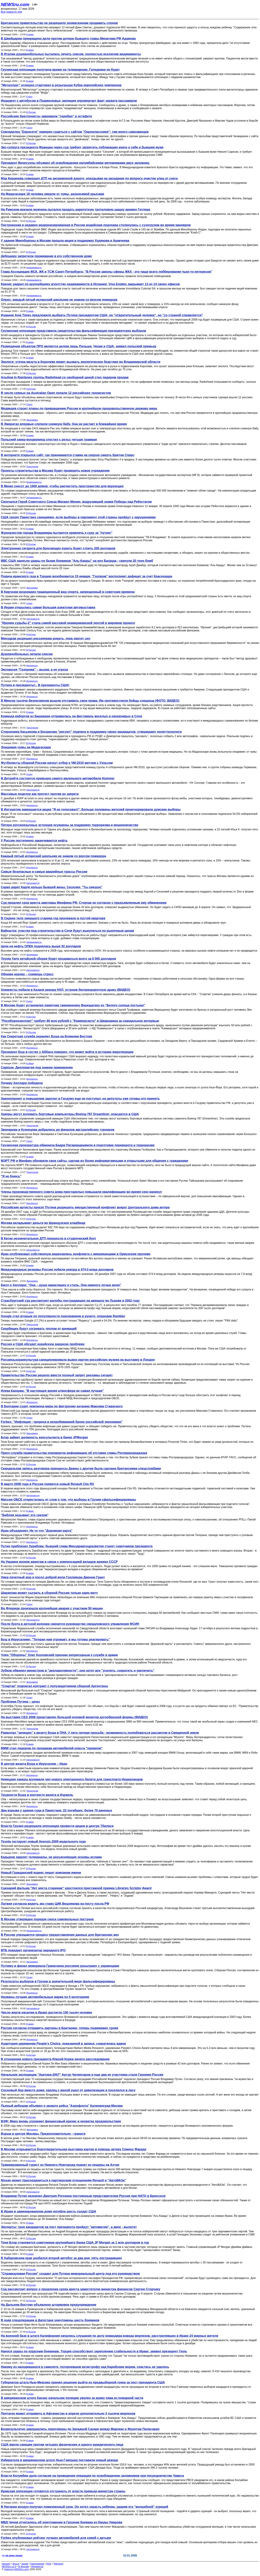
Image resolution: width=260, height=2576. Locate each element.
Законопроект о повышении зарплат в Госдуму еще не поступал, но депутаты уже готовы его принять (80, 1098)
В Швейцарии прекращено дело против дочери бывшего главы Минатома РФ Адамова (68, 38)
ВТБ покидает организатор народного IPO (33, 1950)
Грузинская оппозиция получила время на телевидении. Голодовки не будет (60, 69)
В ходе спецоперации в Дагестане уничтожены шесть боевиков (50, 2320)
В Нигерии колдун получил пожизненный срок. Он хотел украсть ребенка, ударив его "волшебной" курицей (84, 2506)
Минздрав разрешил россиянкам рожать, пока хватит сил (45, 638)
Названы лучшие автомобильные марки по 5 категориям (45, 1997)
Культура (31, 389)
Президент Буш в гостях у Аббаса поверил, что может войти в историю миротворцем (67, 1052)
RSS (48, 2563)
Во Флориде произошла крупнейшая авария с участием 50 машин (52, 1608)
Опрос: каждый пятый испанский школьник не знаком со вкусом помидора (59, 299)
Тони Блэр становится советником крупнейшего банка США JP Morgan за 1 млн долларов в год (75, 2242)
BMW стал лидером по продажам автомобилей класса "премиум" (51, 1748)
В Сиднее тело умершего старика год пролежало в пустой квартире (53, 918)
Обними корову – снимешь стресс (27, 974)
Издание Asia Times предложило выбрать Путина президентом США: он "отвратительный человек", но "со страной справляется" (102, 315)
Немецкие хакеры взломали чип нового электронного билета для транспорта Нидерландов (72, 1779)
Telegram (58, 2563)
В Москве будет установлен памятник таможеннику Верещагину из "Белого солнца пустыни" (73, 1005)
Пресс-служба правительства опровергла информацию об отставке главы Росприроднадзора (74, 1453)
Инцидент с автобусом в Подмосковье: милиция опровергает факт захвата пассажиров (69, 100)
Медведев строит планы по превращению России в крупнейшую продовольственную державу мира (79, 408)
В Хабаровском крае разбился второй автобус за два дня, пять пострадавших (61, 2258)
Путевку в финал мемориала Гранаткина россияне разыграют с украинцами (60, 1966)
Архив (24, 2563)
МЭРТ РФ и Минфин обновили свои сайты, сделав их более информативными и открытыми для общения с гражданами (94, 1160)
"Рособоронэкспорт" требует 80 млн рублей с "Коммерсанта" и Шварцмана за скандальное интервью (80, 1021)
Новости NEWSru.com (16, 2569)
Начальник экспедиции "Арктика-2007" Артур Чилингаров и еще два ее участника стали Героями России (82, 2074)
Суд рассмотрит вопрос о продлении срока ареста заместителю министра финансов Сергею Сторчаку (80, 2289)
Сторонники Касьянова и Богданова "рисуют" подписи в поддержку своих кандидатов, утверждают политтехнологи (91, 731)
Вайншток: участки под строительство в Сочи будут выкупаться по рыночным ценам (67, 930)
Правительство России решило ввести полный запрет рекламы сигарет (57, 1375)
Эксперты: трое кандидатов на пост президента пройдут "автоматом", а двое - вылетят (69, 2227)
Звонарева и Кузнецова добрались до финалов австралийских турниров (57, 1129)
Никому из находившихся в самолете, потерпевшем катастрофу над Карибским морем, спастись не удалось (85, 2367)
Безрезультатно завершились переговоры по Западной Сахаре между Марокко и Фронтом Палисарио (80, 2429)
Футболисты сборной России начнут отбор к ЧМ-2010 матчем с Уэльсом (57, 763)
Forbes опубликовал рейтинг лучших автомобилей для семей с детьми (56, 2538)
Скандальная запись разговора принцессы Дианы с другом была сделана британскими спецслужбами (81, 1468)
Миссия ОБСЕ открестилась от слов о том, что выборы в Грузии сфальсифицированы (68, 1499)
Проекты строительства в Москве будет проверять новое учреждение (55, 470)
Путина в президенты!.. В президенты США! (35, 685)
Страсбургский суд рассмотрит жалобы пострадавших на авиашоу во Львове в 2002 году (70, 1300)
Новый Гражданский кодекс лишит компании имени (41, 1872)
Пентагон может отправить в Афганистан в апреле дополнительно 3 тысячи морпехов (68, 2413)
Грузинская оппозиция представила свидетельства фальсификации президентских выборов (73, 330)
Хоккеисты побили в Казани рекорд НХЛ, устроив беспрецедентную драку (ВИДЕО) (65, 989)
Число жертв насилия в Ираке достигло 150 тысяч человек (46, 2012)
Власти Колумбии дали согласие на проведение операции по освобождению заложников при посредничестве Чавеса (92, 2475)
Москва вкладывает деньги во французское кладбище (43, 1223)
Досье (15, 2563)
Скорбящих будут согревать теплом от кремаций (39, 1328)
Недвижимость (34, 267)
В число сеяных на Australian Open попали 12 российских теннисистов (56, 393)
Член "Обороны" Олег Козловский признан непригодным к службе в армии (59, 1655)
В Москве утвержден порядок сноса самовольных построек (47, 1919)
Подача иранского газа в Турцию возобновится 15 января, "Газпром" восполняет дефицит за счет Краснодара (86, 576)
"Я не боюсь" (11, 1176)
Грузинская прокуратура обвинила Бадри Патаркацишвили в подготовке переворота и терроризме (77, 1145)
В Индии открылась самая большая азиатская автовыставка (48, 607)
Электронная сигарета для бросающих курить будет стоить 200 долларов (58, 548)
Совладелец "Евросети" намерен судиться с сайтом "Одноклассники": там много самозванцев (75, 131)
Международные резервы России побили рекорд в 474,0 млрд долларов (57, 1269)
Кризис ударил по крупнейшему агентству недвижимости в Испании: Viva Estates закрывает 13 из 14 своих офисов (90, 284)
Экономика (32, 420)
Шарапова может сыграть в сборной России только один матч (49, 1593)
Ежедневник (37, 2563)
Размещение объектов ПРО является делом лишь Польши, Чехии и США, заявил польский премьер (78, 346)
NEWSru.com (15, 4)
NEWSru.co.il (9, 2566)
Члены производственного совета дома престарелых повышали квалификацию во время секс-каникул (81, 1192)
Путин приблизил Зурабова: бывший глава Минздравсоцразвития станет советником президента (77, 1546)
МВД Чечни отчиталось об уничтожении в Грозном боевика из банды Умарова (61, 2522)
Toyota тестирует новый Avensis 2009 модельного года (43, 1841)
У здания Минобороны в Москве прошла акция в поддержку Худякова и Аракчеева (65, 240)
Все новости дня (11, 11)
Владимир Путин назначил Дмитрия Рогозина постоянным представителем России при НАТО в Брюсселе (83, 2196)
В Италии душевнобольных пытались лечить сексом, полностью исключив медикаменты (71, 54)
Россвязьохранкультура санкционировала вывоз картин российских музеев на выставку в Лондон (78, 1359)
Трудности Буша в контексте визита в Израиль (37, 1795)
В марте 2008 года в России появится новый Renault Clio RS (47, 1484)
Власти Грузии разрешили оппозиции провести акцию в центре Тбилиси (57, 1826)
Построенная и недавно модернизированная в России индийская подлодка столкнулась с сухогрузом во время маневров (96, 225)
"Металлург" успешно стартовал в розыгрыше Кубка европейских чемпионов (61, 85)
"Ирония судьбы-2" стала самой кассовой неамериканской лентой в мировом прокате (68, 623)
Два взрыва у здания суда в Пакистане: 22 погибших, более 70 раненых (56, 1810)
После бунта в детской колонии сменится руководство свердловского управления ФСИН (70, 1624)
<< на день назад (12, 2555)
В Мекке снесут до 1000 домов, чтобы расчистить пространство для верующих (62, 486)
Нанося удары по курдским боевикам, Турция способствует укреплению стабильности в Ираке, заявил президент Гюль (94, 2351)
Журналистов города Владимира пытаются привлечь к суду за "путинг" (56, 533)
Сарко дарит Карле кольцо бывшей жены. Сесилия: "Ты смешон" (51, 887)
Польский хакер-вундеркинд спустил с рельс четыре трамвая (49, 439)
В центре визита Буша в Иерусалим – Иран (34, 1764)
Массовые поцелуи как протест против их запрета (40, 794)
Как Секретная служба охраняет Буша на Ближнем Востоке (46, 1036)
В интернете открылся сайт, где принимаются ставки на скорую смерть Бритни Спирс (67, 455)
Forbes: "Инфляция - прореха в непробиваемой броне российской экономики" (62, 1422)
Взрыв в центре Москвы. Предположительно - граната (43, 2133)
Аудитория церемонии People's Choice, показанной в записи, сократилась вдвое (63, 2043)
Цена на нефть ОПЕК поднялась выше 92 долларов (41, 946)
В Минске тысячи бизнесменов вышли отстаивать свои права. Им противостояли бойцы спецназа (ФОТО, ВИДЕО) (90, 700)
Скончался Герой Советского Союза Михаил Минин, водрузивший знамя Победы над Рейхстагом (76, 501)
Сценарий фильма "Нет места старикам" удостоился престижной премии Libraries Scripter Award (76, 1888)
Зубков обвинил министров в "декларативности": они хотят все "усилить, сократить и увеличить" (77, 1670)
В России (31, 112)
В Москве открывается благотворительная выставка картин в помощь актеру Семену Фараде (73, 2149)
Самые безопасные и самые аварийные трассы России (44, 871)
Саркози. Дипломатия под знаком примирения (37, 1067)
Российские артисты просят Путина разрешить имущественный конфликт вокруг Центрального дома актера (85, 1207)
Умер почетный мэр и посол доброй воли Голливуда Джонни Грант (53, 1577)
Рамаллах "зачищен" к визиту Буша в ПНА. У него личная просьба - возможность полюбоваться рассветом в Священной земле (100, 1732)
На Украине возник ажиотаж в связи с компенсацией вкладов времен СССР (59, 1561)
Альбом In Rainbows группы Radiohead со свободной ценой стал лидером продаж (65, 377)
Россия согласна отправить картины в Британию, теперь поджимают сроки (59, 2028)
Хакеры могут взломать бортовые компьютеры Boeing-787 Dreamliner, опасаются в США (70, 1114)
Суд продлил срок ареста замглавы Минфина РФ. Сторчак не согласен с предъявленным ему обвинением (83, 902)
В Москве (23, 2566)
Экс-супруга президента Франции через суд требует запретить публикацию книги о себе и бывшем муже (82, 147)
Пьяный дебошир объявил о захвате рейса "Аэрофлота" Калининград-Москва (62, 2105)
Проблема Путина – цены (20, 1701)
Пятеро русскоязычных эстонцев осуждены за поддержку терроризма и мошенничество (69, 825)
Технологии (32, 466)
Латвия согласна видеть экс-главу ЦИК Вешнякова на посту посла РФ (55, 1903)
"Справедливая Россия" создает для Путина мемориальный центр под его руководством (70, 2273)
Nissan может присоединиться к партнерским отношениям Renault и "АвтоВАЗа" (63, 2180)
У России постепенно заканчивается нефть (34, 840)
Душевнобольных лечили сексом (27, 654)
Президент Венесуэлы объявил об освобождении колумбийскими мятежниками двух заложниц (75, 163)
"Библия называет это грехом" (25, 1515)
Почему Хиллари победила (22, 1083)
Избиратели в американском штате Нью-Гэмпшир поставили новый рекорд (59, 2460)
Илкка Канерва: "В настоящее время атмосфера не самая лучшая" (52, 1390)
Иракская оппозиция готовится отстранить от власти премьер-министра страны (63, 2491)
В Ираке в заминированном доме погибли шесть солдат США (48, 2211)
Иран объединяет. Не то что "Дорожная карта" (36, 1530)
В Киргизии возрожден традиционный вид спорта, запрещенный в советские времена (68, 592)
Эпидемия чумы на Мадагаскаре (26, 747)
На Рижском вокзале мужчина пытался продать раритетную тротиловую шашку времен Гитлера (75, 209)
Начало (6, 2563)
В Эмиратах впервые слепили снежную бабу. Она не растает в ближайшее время (64, 424)
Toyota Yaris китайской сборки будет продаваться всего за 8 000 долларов (58, 958)
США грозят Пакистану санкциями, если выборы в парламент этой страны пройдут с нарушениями (78, 517)
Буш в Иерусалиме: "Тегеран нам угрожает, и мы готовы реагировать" (55, 1639)
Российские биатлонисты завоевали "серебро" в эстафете (46, 116)
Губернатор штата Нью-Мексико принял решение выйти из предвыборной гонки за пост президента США (83, 2382)
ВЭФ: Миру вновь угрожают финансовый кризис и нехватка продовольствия (61, 2121)
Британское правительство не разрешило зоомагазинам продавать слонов (59, 23)
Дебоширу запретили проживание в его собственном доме (46, 256)
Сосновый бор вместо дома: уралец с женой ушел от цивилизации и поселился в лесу (68, 2090)
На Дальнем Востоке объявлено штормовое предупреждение (48, 2304)
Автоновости (32, 619)
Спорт (29, 96)
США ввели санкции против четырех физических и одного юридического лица (62, 2444)
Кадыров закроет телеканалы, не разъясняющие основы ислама (51, 1857)
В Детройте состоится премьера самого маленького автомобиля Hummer (58, 778)
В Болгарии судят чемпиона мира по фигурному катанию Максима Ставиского (62, 1406)
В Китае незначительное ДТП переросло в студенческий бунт (48, 1238)
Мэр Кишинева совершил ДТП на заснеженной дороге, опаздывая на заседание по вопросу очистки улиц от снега (89, 178)
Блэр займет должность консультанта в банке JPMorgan (44, 1437)
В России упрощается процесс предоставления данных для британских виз (60, 1934)
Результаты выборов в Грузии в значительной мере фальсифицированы (58, 1981)
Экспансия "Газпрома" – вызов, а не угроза (34, 669)
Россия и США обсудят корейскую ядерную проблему (43, 1344)
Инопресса (32, 665)
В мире (30, 34)
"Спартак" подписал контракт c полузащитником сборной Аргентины (54, 1686)
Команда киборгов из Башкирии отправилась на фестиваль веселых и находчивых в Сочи (71, 716)
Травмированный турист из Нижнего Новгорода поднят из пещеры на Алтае (60, 2165)
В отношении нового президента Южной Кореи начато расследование (55, 2059)
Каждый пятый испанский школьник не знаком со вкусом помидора (53, 856)
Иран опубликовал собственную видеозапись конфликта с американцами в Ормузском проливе (75, 1254)
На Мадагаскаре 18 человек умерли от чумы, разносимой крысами (52, 194)
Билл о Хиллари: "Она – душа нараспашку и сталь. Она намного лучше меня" (61, 1285)
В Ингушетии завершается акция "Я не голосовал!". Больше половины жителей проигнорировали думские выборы (91, 809)
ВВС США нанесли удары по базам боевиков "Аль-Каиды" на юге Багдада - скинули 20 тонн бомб (77, 560)
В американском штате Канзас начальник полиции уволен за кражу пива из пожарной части (72, 2398)
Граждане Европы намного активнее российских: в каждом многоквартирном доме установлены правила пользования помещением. (86, 276)
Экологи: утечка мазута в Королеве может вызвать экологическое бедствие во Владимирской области (80, 362)
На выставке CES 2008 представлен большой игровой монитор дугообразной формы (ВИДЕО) (74, 1717)
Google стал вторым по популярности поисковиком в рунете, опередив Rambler (63, 1316)
